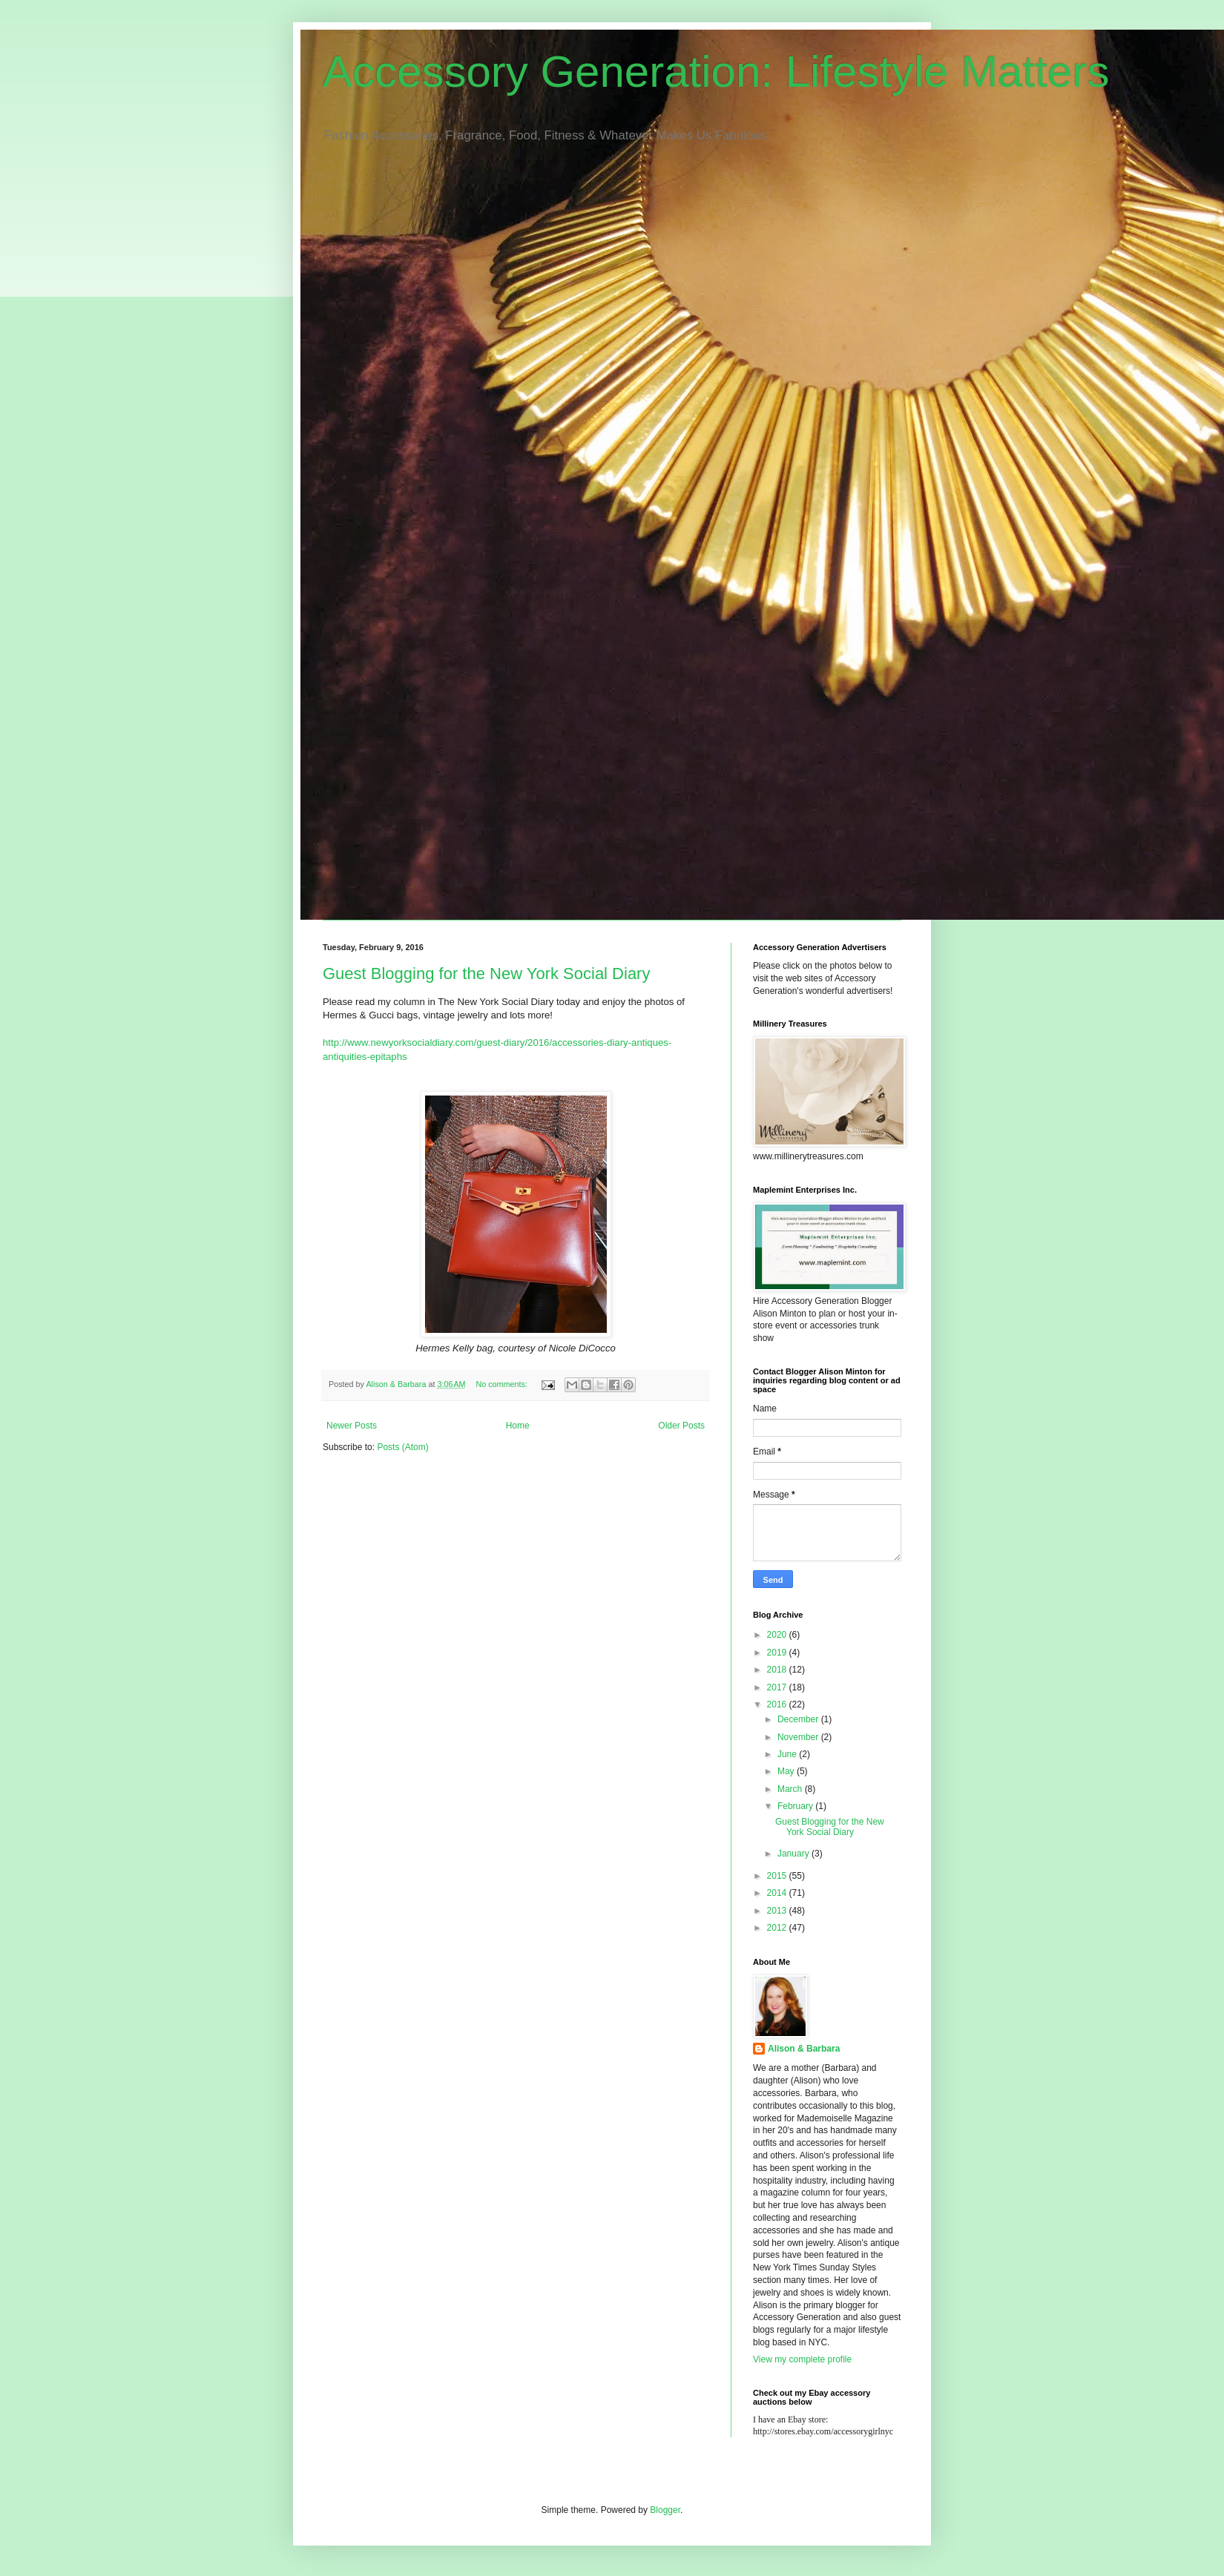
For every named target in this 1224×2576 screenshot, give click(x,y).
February (796, 1806)
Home (518, 1425)
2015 (778, 1876)
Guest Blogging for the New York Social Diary (486, 973)
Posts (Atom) (402, 1447)
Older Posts (681, 1425)
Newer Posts (351, 1425)
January (794, 1853)
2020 (778, 1635)
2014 (778, 1893)
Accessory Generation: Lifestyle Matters (716, 71)
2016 (778, 1704)
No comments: (503, 1384)
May (787, 1771)
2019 (778, 1652)
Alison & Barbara (804, 2048)
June (788, 1754)
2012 (778, 1928)
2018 (778, 1669)
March (791, 1789)
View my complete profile (802, 2359)
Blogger (665, 2510)
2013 (778, 1910)
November (799, 1737)
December (799, 1719)
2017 (778, 1687)
